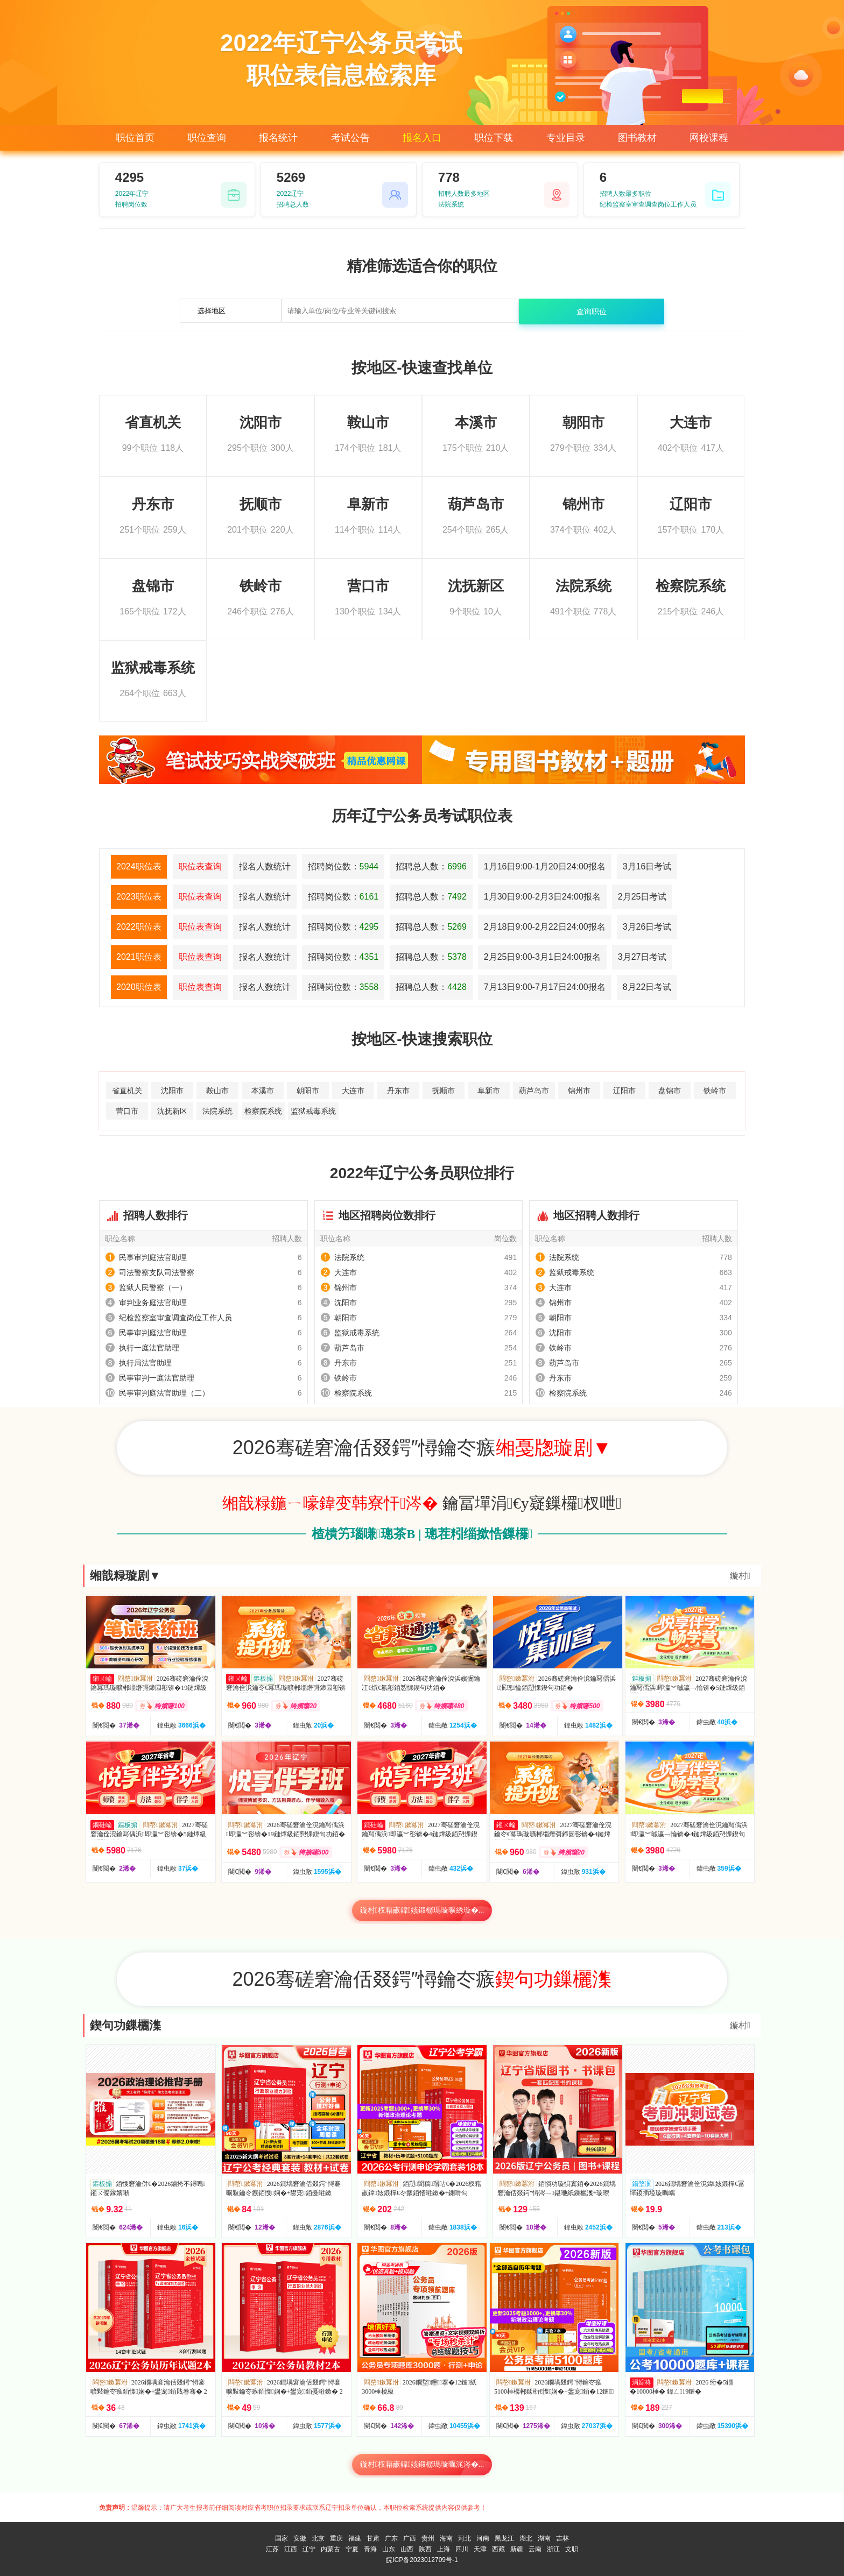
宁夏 (352, 2549)
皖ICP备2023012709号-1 (422, 2560)
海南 (446, 2538)
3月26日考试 (647, 926)
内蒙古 (330, 2549)
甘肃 (373, 2538)
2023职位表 (138, 896)
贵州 (427, 2538)
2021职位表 (138, 956)
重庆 (336, 2538)
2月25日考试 (642, 896)
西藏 (498, 2549)
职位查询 (206, 137)
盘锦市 (669, 1090)
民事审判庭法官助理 (153, 1257)
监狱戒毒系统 (313, 1111)
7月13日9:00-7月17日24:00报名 (545, 987)
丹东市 (398, 1090)
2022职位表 (138, 926)
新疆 (516, 2549)
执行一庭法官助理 (149, 1347)
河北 (464, 2538)
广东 (391, 2538)
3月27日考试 (642, 956)
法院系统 (217, 1111)
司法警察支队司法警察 (156, 1272)
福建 (354, 2538)
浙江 (553, 2549)
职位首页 (135, 137)
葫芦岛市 (534, 1090)
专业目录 (565, 137)
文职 (571, 2549)
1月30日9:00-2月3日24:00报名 (542, 896)
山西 (406, 2549)
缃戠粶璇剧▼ (125, 1575)
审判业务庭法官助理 (153, 1302)
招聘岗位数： (343, 866)
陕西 (425, 2549)
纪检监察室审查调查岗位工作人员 (175, 1317)
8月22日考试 (647, 987)
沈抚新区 (172, 1111)
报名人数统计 (265, 866)
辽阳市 (624, 1090)
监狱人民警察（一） (153, 1287)
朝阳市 (308, 1090)
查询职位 (591, 311)
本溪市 (262, 1090)
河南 (482, 2538)
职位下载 (493, 137)
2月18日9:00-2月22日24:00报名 (545, 926)
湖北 (525, 2538)
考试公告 (350, 137)
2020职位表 (138, 987)
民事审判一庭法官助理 (156, 1378)
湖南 (544, 2538)
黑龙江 (504, 2538)
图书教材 (637, 137)
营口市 (127, 1111)
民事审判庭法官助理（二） (164, 1393)
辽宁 (309, 2549)
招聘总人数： (431, 866)
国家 (281, 2538)
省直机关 (127, 1090)
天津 (480, 2549)
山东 (388, 2549)
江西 (290, 2549)
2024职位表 (138, 866)
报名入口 (422, 137)
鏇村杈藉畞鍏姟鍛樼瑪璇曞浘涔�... (422, 2464)
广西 (409, 2538)
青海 (370, 2549)
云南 (535, 2549)
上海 (443, 2549)
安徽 (299, 2538)
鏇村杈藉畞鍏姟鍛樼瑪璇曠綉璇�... (422, 1910)
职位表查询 (200, 866)
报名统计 (278, 137)
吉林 (562, 2538)
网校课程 (709, 137)
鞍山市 (217, 1090)
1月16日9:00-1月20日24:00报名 (545, 866)
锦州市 (579, 1090)
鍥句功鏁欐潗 (125, 2025)
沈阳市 (172, 1090)
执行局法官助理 (145, 1362)
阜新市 (488, 1090)
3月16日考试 (647, 866)
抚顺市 (443, 1090)
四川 (461, 2549)
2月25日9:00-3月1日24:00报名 (542, 956)
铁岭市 (715, 1090)
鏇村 (740, 1575)
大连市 (353, 1090)
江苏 (272, 2549)
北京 (318, 2538)
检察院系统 (263, 1111)
